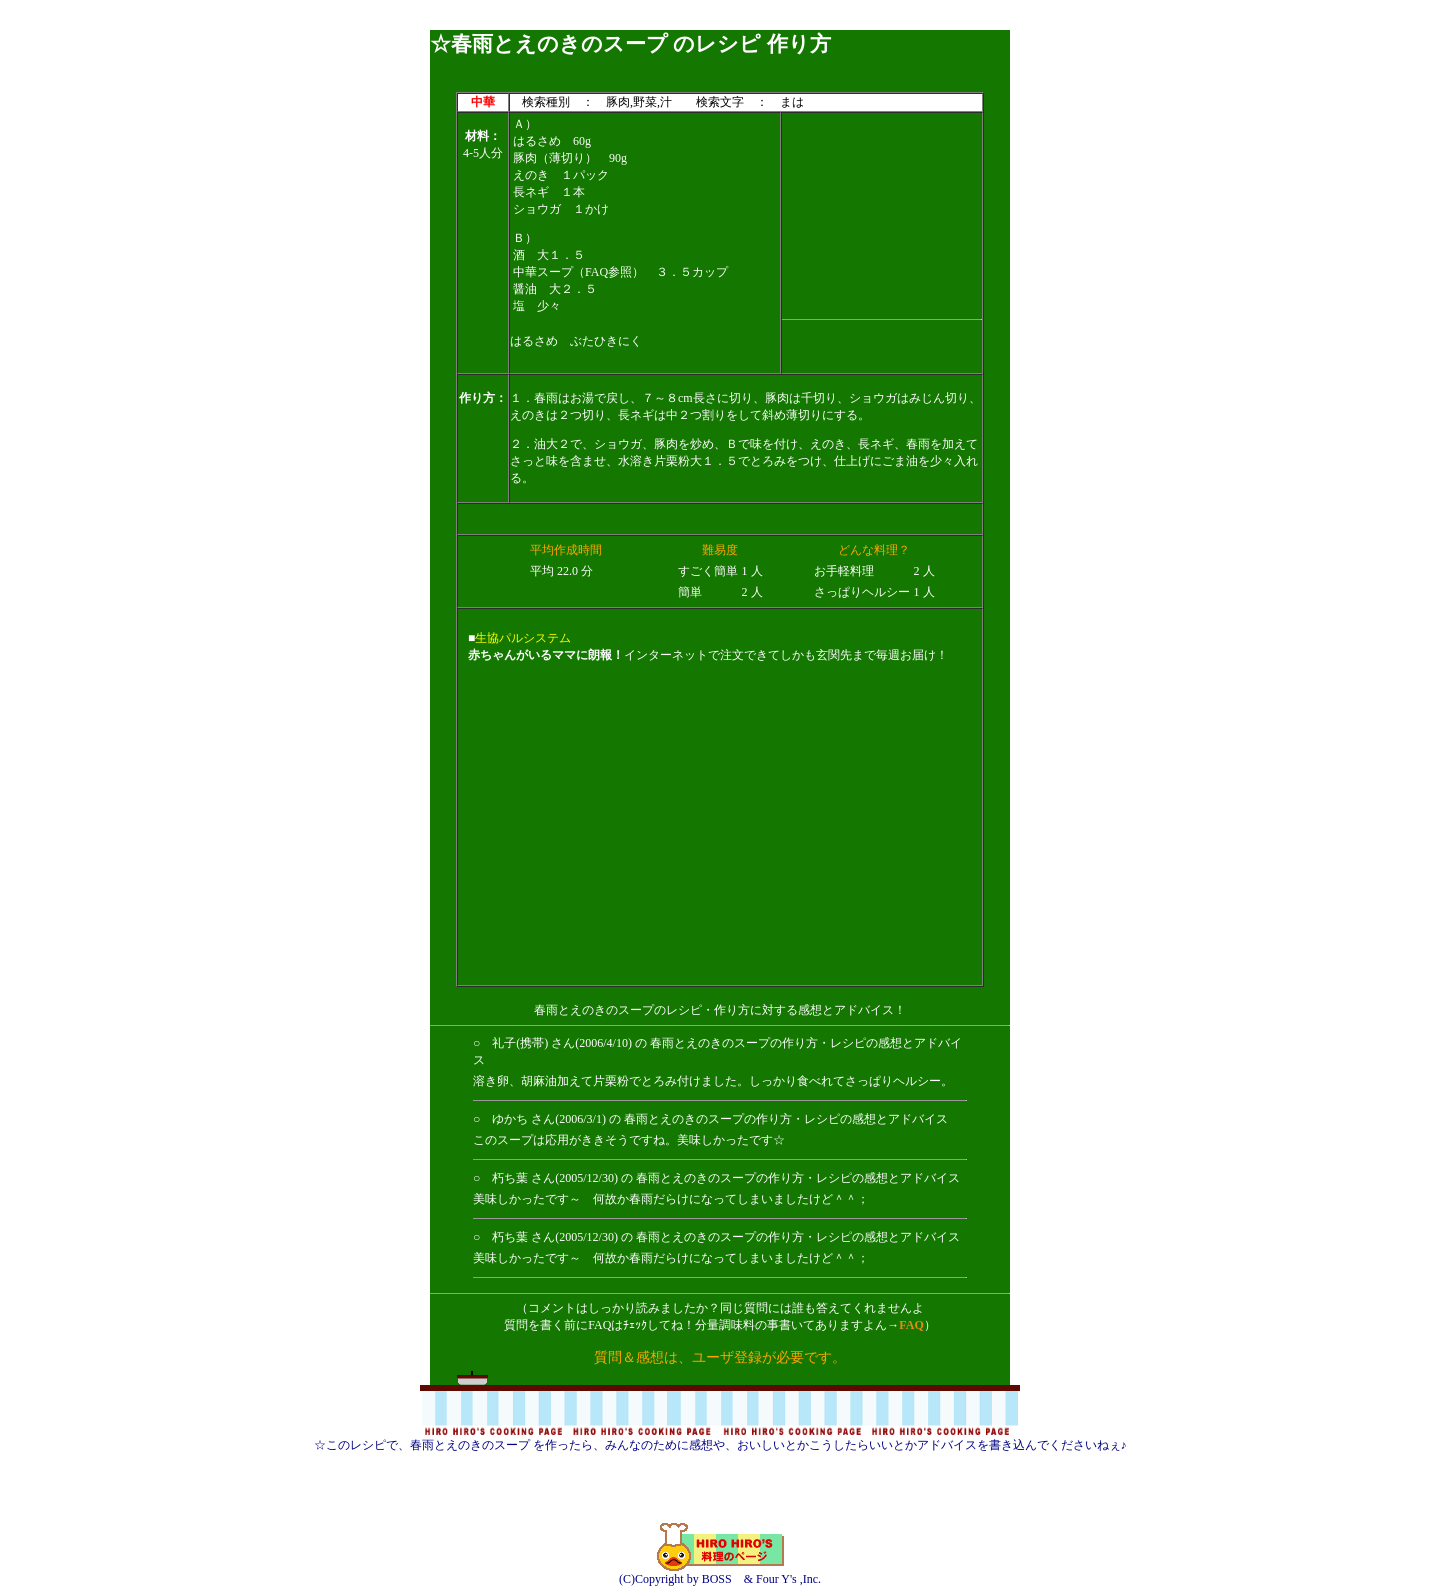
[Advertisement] (720, 22)
